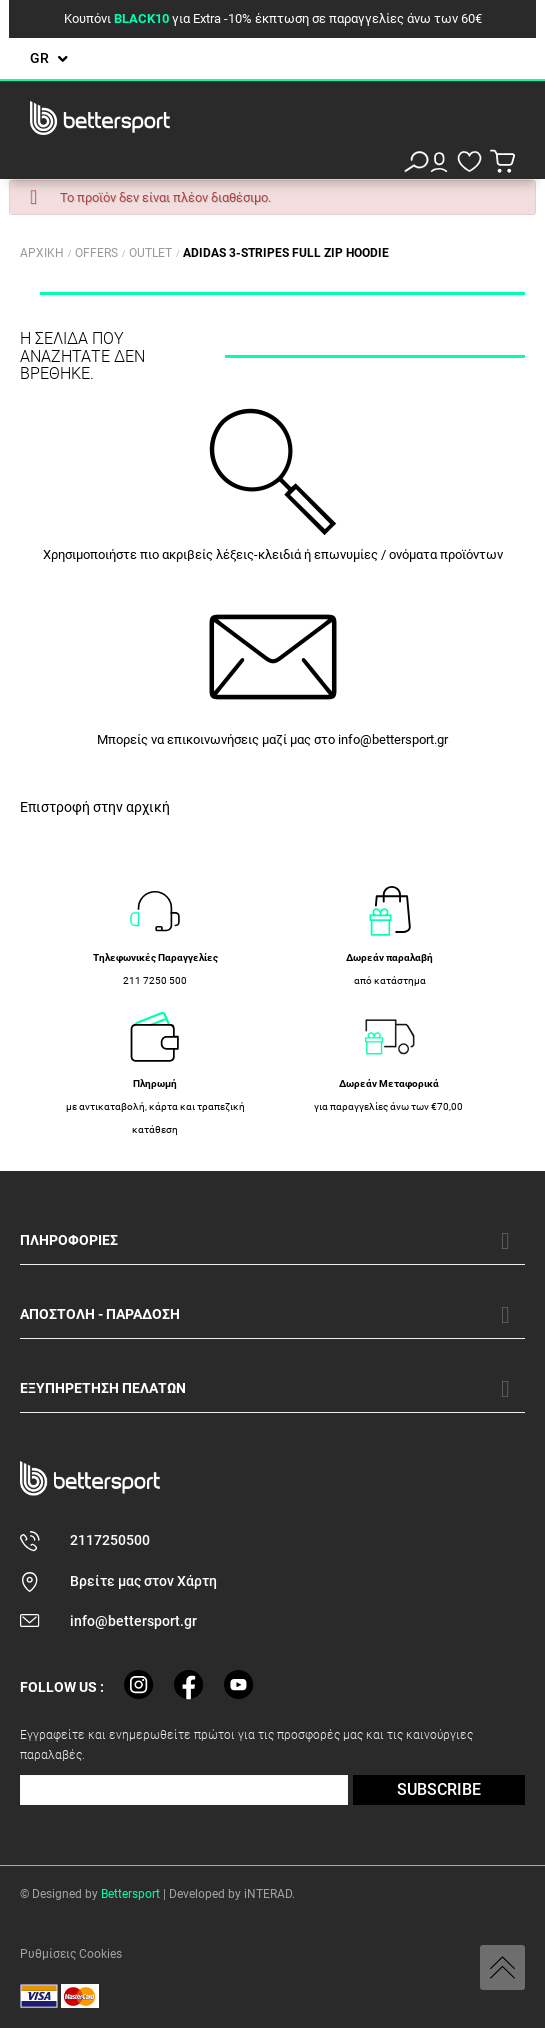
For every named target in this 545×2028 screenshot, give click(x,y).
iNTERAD (268, 1894)
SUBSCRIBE (439, 1789)
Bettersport (130, 1894)
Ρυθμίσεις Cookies (71, 1954)
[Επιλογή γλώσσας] (49, 58)
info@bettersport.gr (393, 739)
